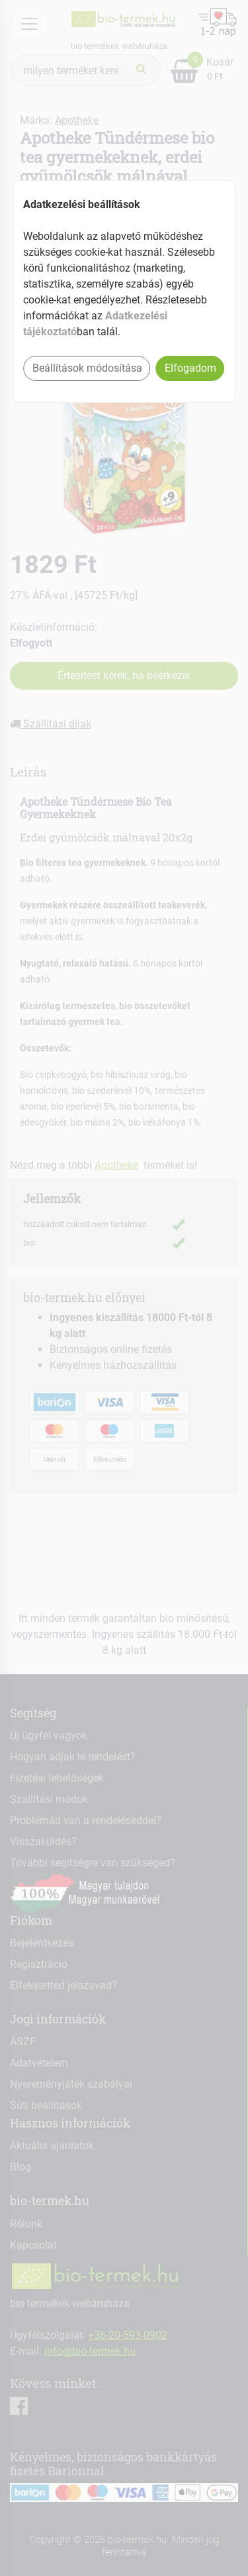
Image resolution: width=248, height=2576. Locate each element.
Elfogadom (190, 368)
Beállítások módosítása (87, 368)
